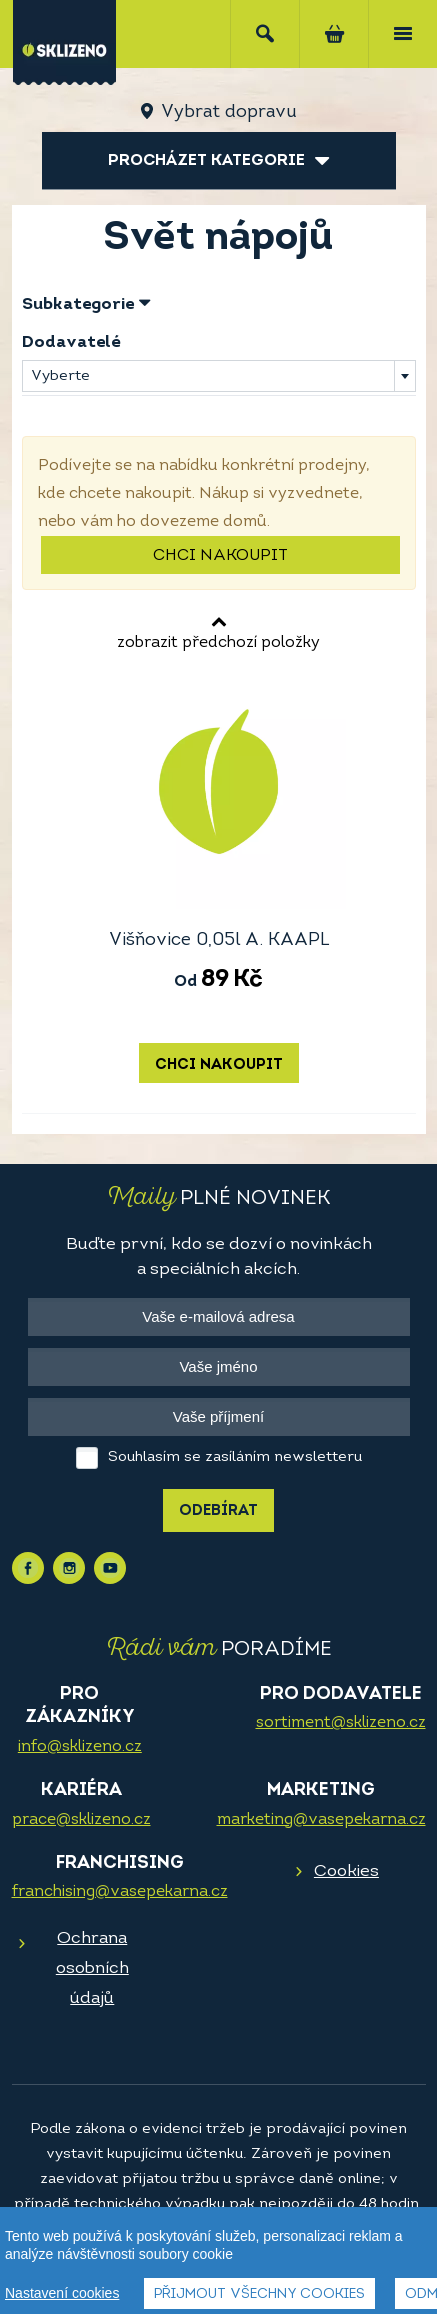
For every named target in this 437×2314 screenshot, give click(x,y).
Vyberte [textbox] (60, 376)
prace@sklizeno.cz (81, 1820)
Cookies (346, 1871)
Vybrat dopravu (228, 112)
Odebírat (218, 1511)
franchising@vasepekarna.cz (120, 1892)
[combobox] (219, 376)
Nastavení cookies (62, 2293)
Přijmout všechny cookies (259, 2294)
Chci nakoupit (220, 556)
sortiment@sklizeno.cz (341, 1723)
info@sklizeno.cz (80, 1747)
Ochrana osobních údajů (92, 1968)
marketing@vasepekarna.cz (321, 1820)
